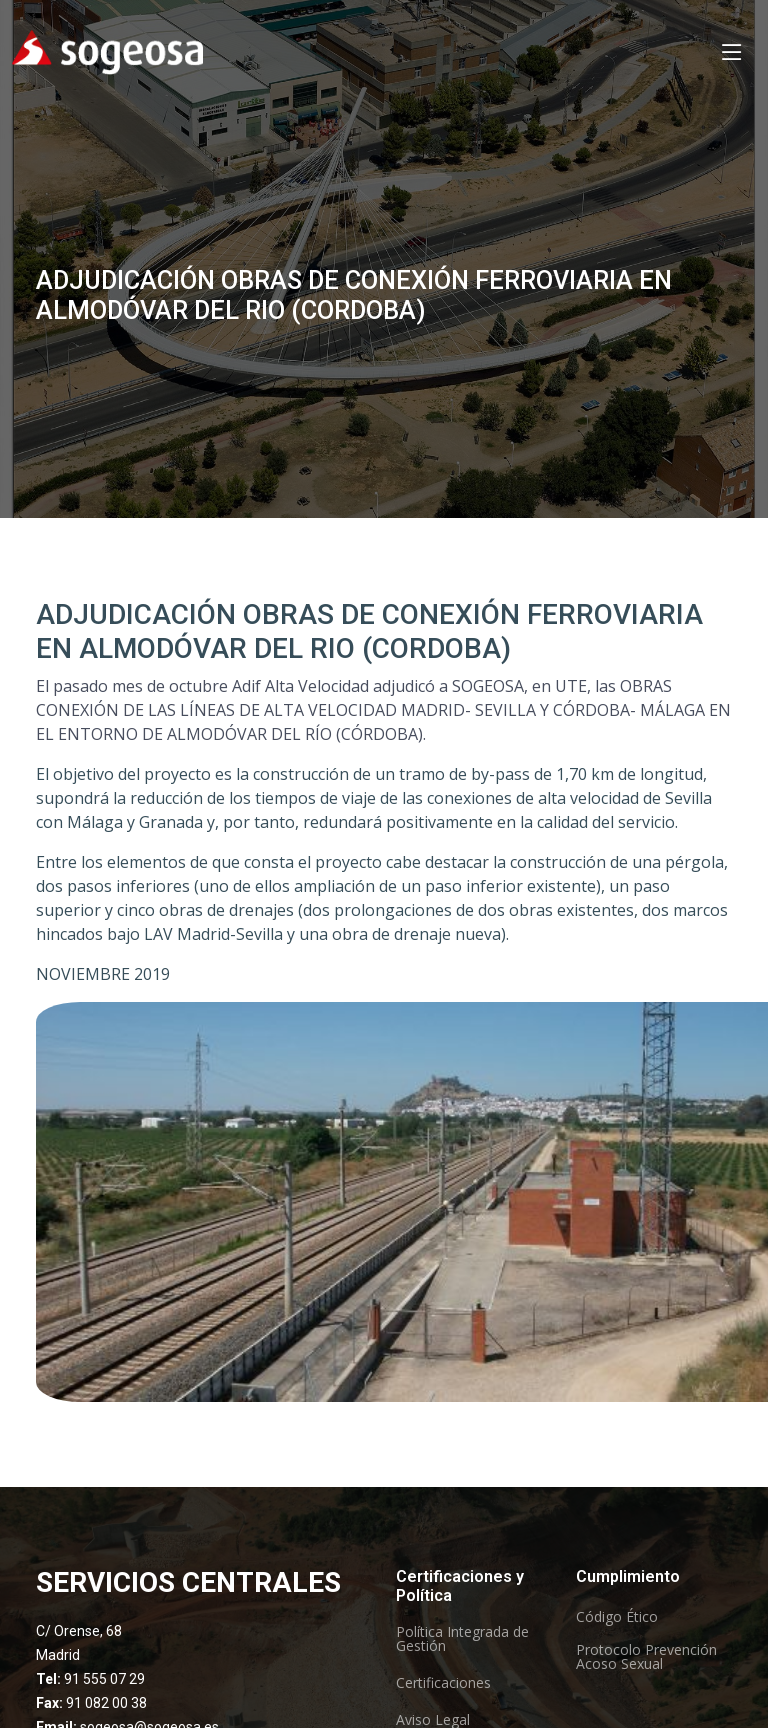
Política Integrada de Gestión (462, 1639)
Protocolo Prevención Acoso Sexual (646, 1657)
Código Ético (617, 1617)
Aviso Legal (433, 1720)
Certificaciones (443, 1683)
